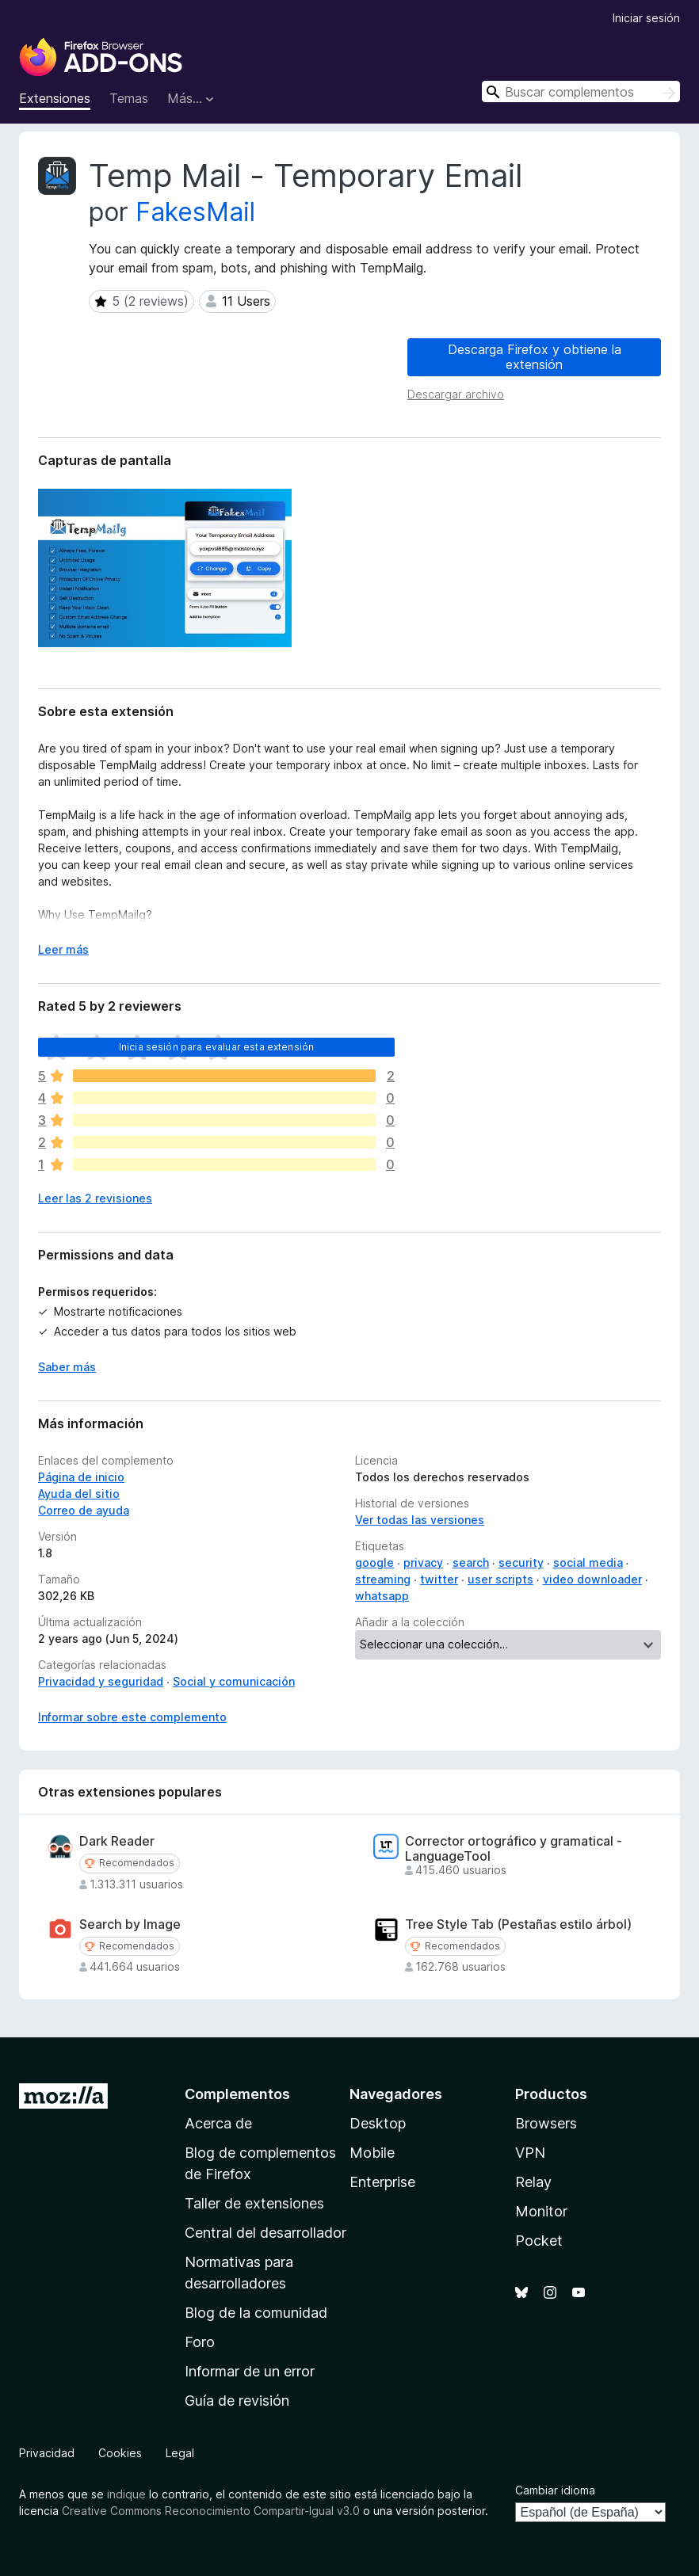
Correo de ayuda (83, 1510)
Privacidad (46, 2453)
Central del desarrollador (265, 2232)
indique (126, 2494)
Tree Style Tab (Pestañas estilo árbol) (518, 1924)
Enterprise (382, 2182)
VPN (530, 2152)
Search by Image (130, 1924)
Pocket (539, 2240)
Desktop (378, 2123)
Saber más (67, 1367)
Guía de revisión (237, 2400)
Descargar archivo (455, 394)
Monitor (541, 2211)
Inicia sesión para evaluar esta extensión (217, 1047)
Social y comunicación (234, 1681)
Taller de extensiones (254, 2203)
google (374, 1562)
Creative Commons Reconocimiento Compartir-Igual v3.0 (211, 2510)
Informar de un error (250, 2371)
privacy (423, 1562)
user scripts (500, 1579)
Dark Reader (117, 1841)
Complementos (237, 2094)
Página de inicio (81, 1477)
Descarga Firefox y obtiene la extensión (534, 356)
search (471, 1562)
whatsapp (382, 1595)
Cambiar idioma (555, 2490)
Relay (533, 2182)
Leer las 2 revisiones (95, 1198)
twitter (439, 1579)
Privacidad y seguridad (100, 1681)
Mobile (372, 2152)
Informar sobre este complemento (132, 1717)
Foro (200, 2342)
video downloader (592, 1579)
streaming (383, 1579)
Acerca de (218, 2123)
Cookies (120, 2453)
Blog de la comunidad (256, 2312)
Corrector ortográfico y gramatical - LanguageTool (513, 1849)
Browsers (546, 2123)
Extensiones (54, 98)
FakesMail (195, 211)
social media (588, 1562)
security (521, 1562)
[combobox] (581, 91)
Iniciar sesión (646, 18)
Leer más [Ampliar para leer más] (63, 949)
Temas (128, 98)
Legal (180, 2453)
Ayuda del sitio (79, 1493)
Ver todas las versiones (419, 1519)
